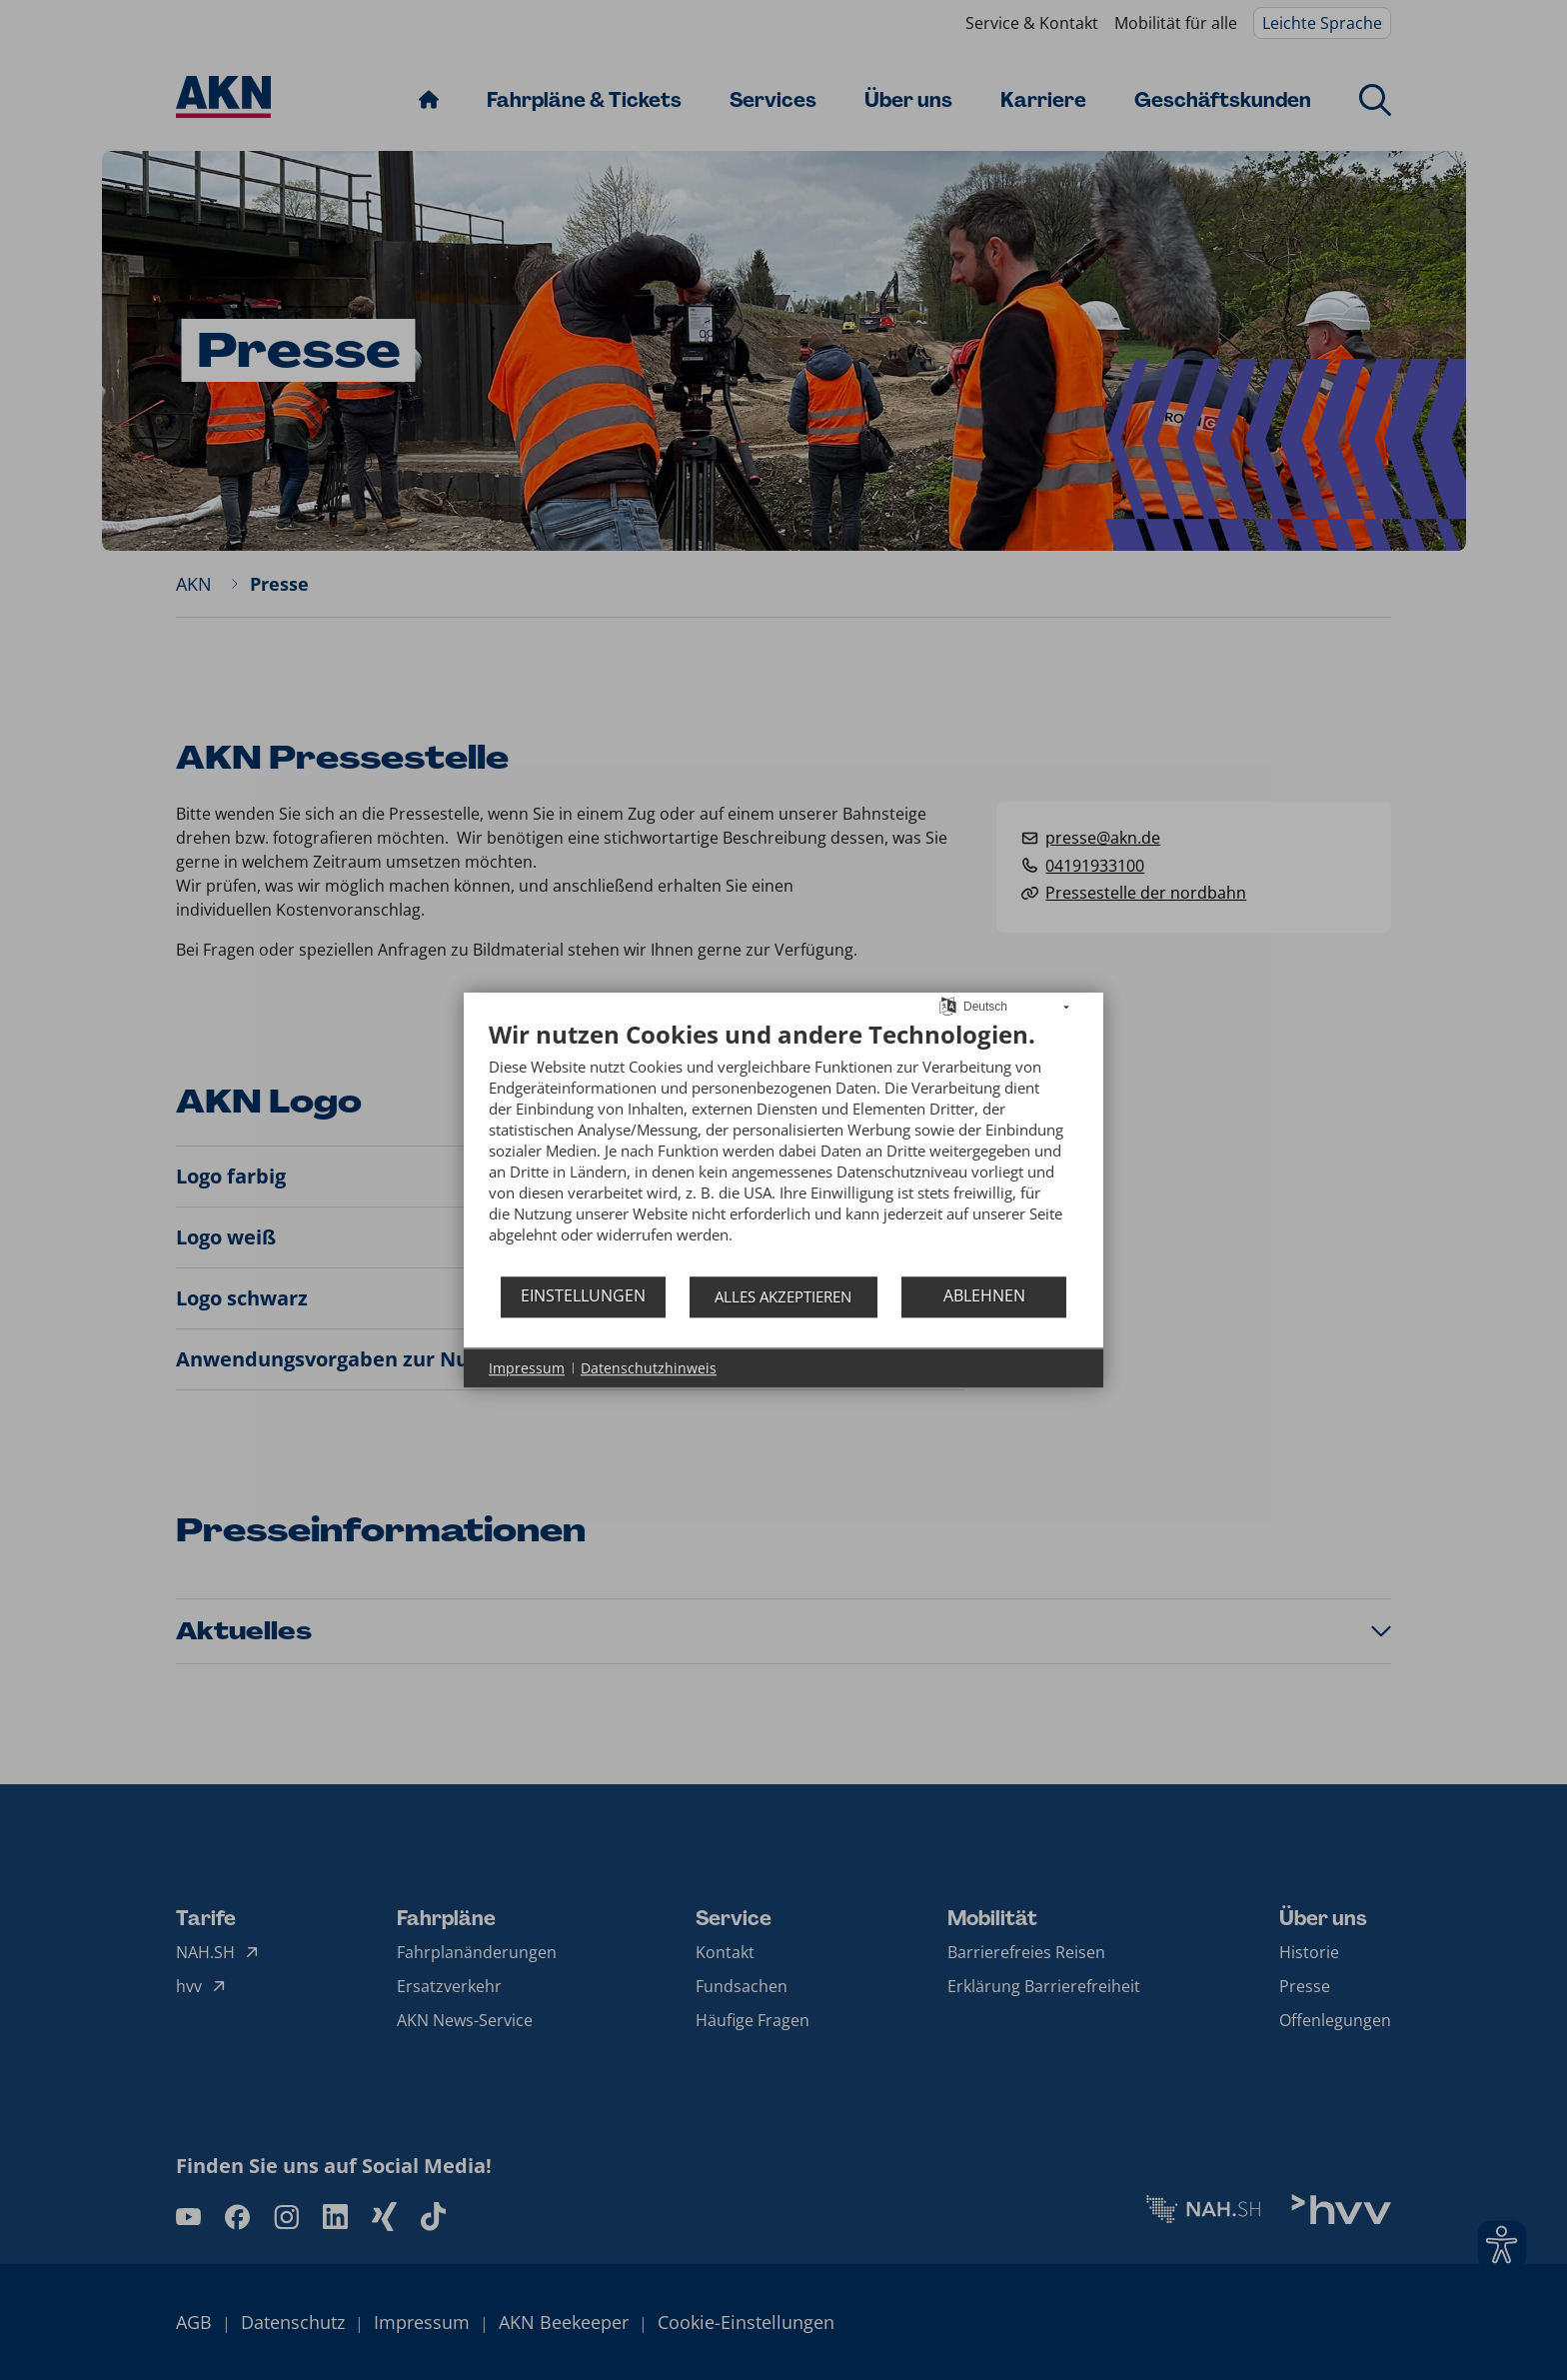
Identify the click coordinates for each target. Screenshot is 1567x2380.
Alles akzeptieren (783, 1296)
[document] (783, 1147)
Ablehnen (984, 1295)
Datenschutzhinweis (649, 1367)
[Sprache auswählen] (947, 1005)
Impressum (527, 1367)
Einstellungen (583, 1295)
